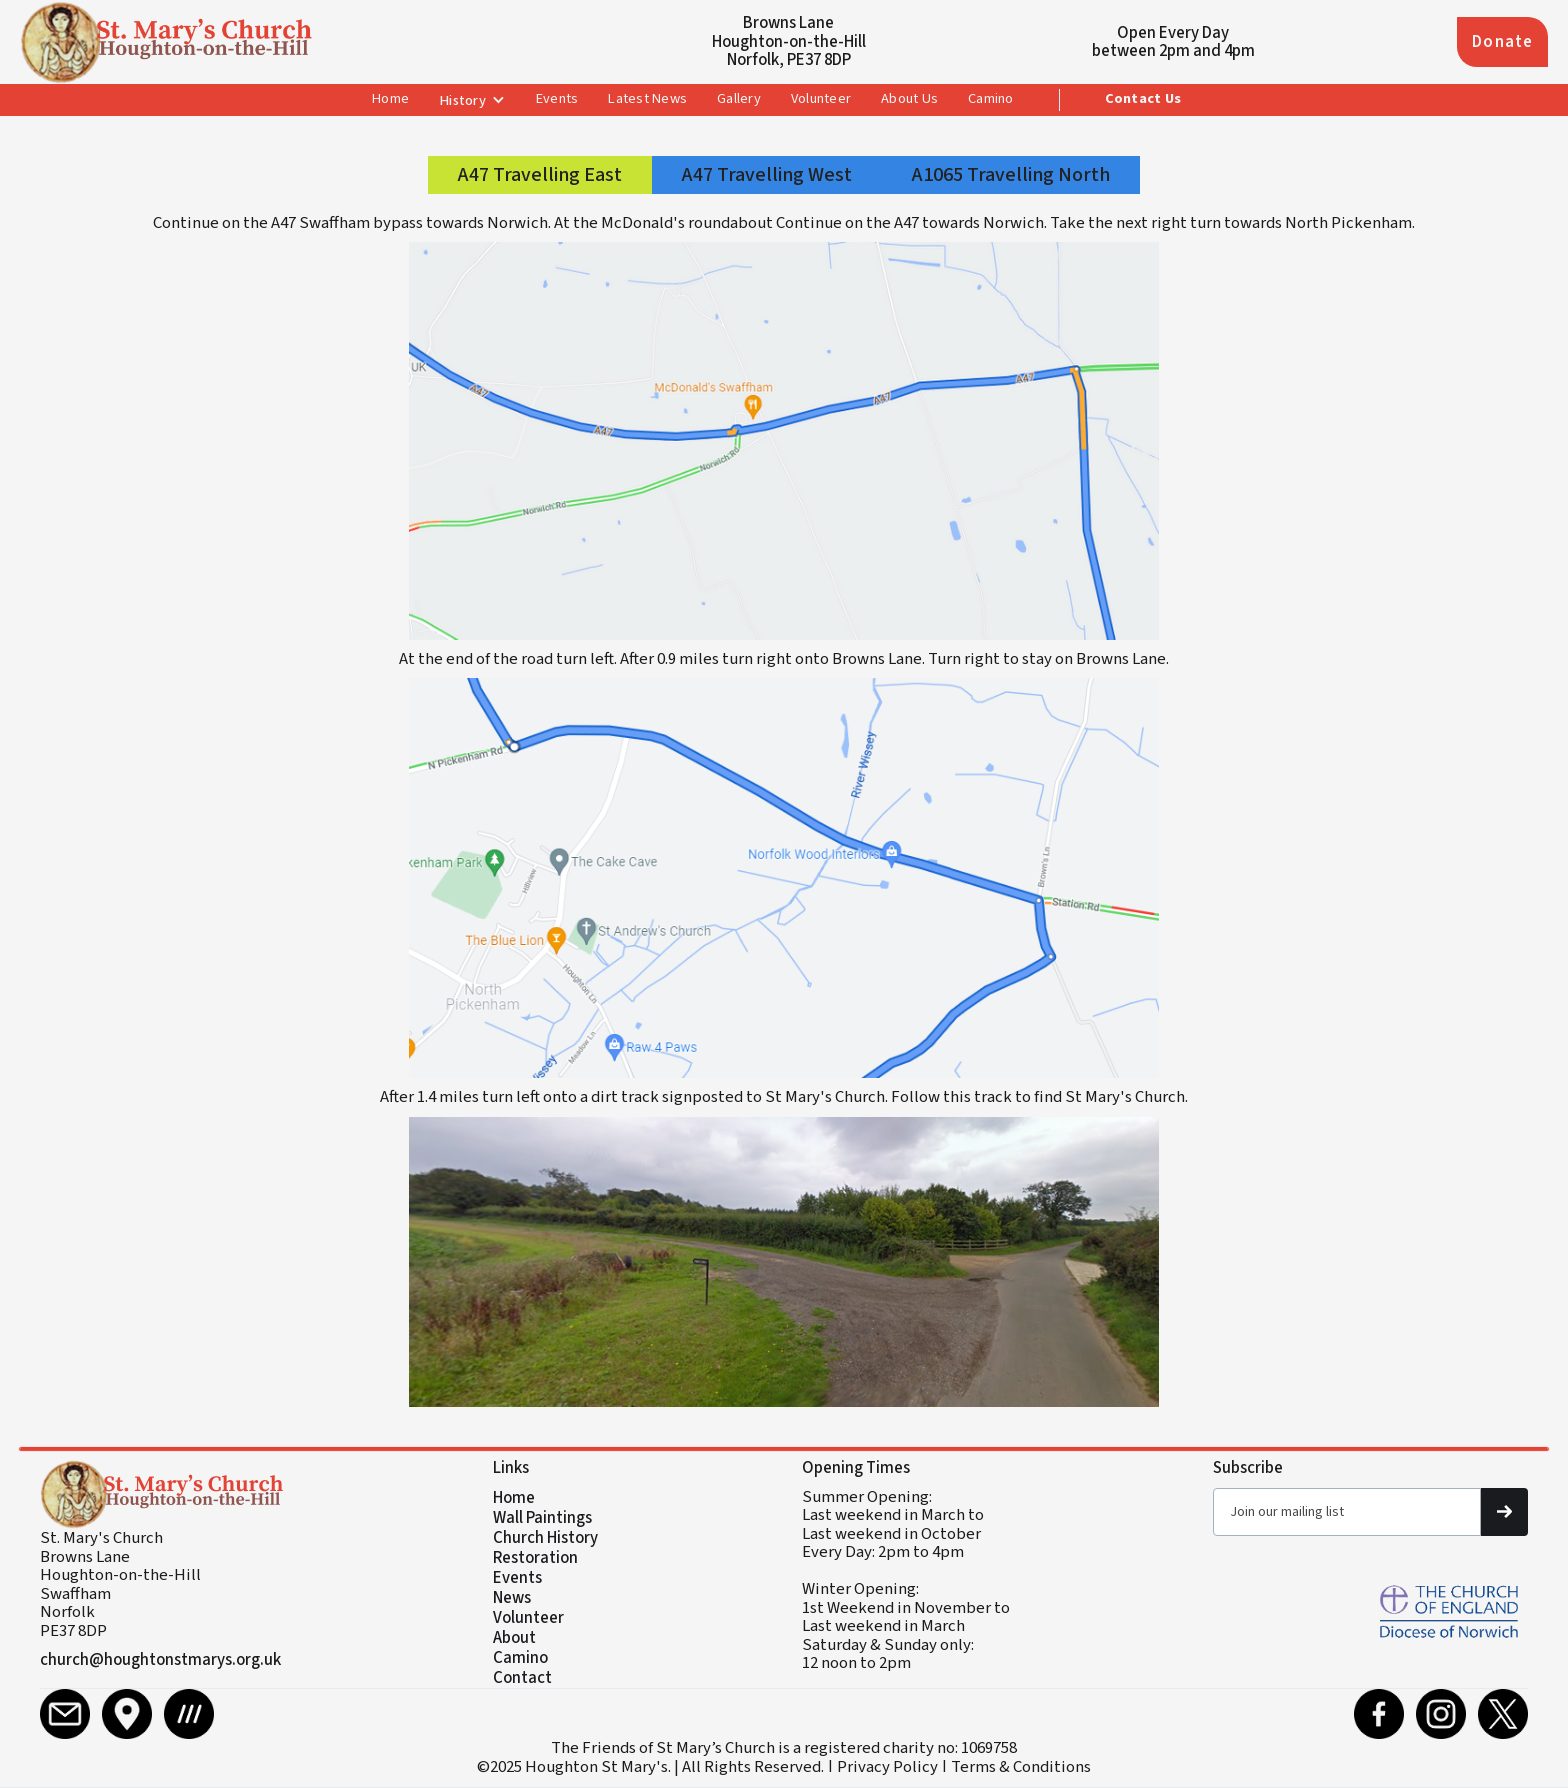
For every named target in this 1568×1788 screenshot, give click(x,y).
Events (557, 98)
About (514, 1638)
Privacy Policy (887, 1767)
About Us (909, 98)
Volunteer (821, 98)
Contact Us (1143, 98)
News (512, 1598)
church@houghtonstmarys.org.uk (160, 1660)
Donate (1502, 42)
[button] (472, 101)
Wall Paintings (542, 1518)
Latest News (647, 98)
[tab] (540, 175)
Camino (991, 98)
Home (390, 98)
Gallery (739, 98)
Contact (522, 1678)
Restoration (535, 1558)
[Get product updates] (1347, 1512)
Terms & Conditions (1021, 1767)
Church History (545, 1538)
